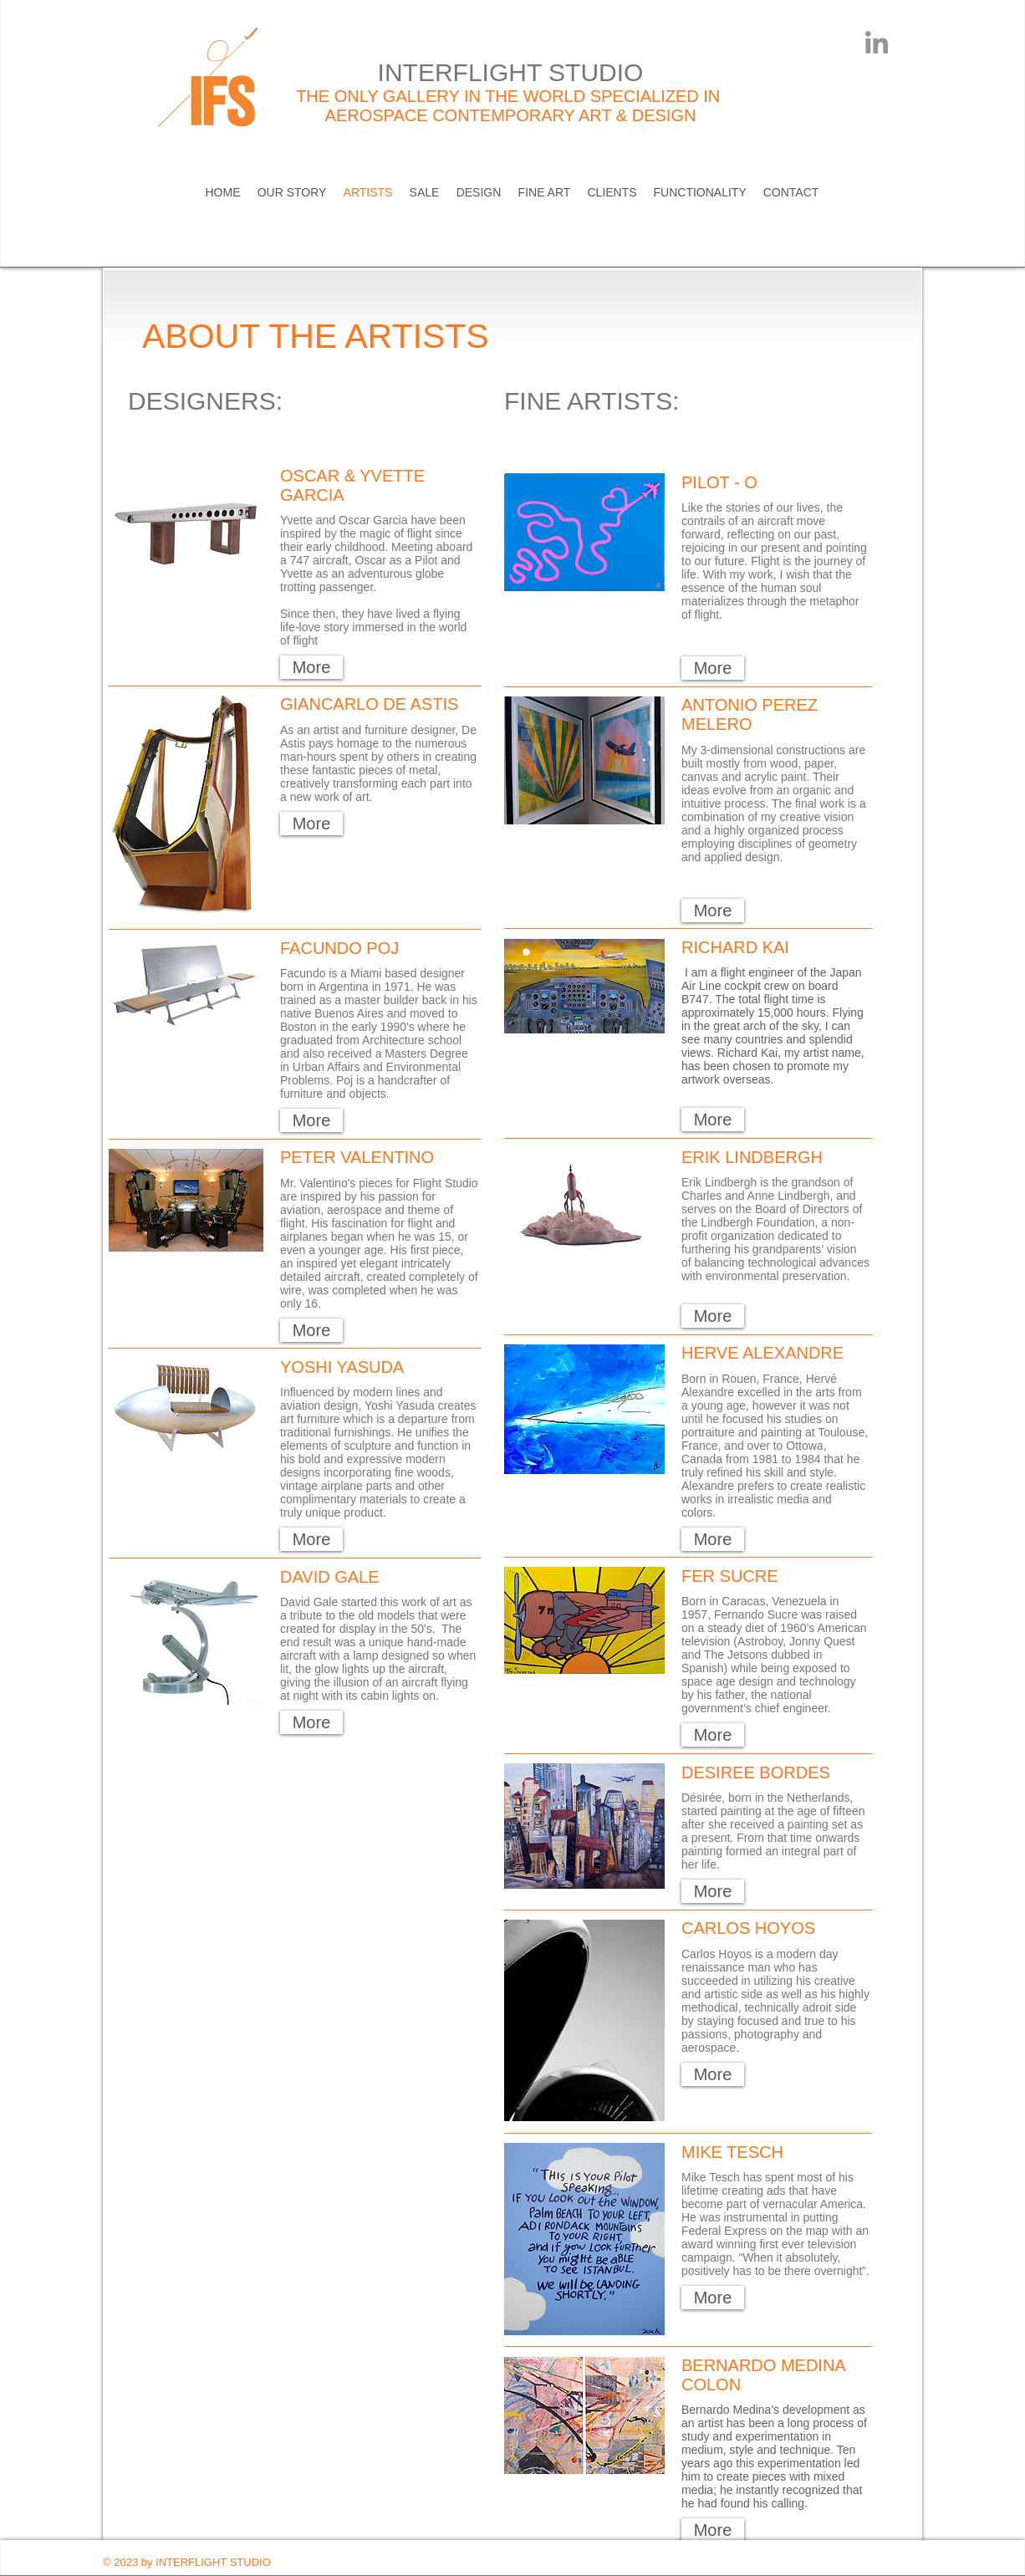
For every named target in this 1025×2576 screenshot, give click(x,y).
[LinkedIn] (876, 42)
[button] (311, 667)
